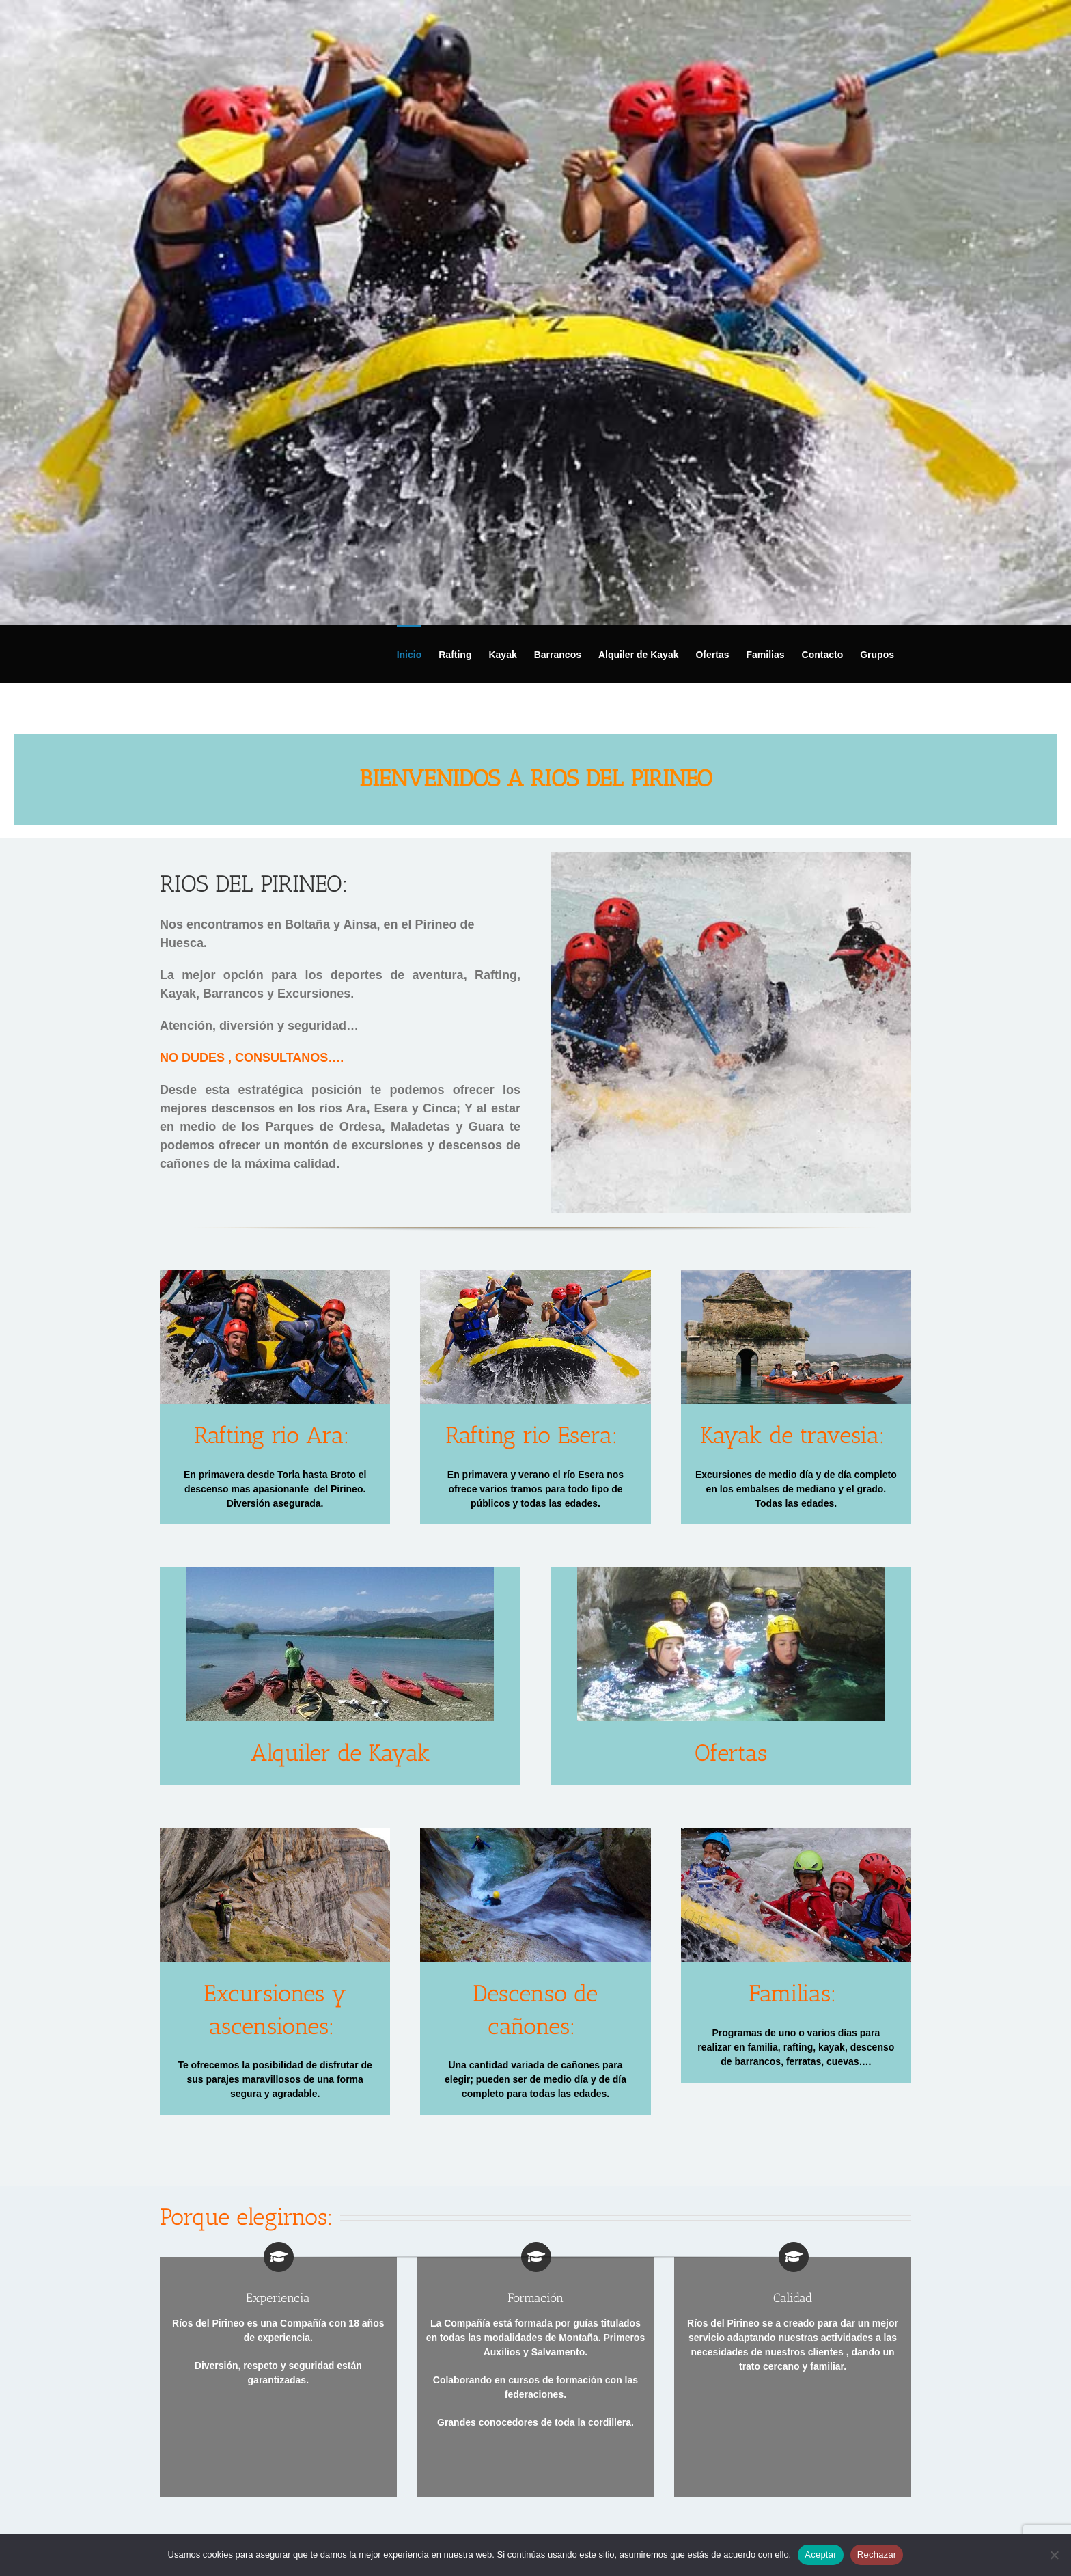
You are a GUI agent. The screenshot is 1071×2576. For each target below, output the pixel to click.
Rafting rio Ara (269, 1435)
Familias (790, 1993)
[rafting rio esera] (535, 1274)
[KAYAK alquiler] (340, 1571)
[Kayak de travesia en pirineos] (796, 1274)
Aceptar (821, 2554)
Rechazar (877, 2554)
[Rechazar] (1054, 2555)
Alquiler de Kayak (340, 1753)
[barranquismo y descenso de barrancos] (535, 1832)
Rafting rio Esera (528, 1435)
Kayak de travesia (789, 1435)
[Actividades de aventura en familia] (796, 1832)
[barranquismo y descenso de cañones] (731, 1571)
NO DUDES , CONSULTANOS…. (252, 1058)
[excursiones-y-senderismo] (275, 1832)
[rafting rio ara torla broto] (275, 1274)
